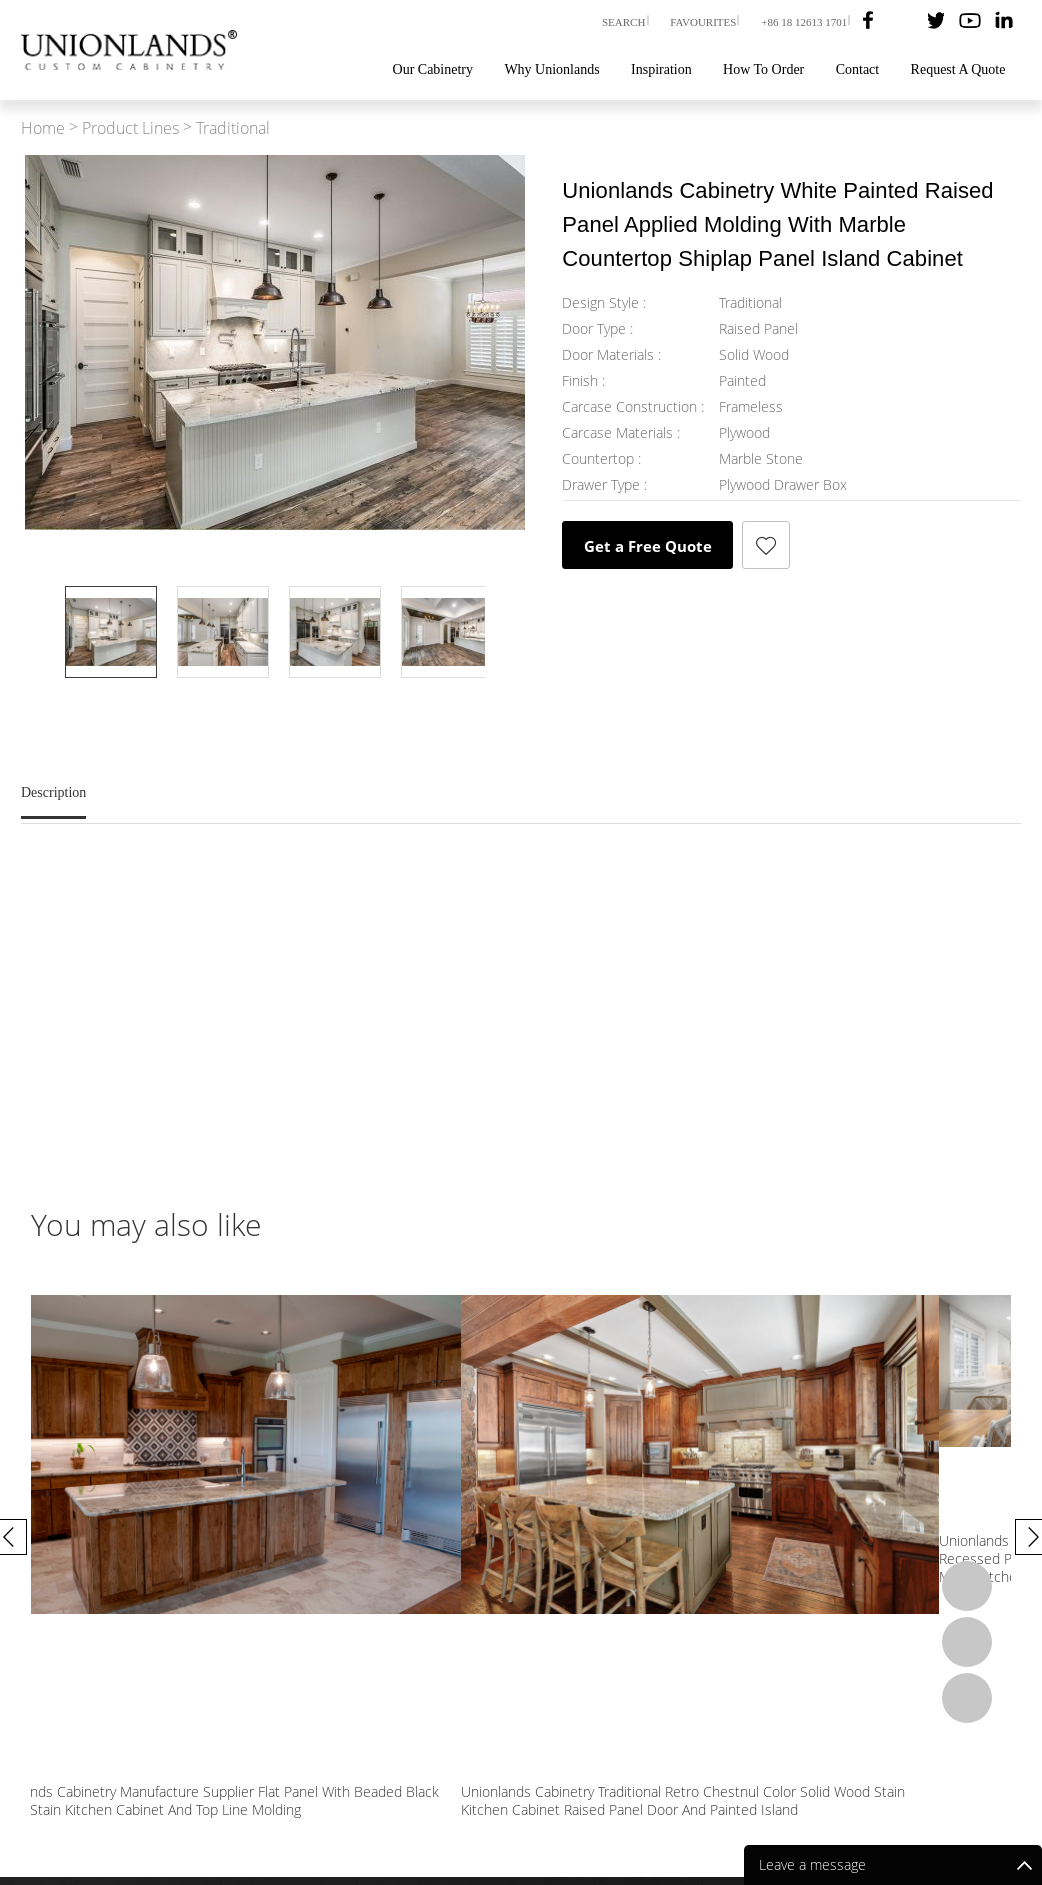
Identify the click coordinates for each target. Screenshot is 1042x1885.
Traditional (233, 128)
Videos (723, 1768)
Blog (778, 1768)
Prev (275, 558)
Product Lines (130, 128)
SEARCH (623, 22)
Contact (858, 69)
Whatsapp (967, 1586)
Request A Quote (958, 69)
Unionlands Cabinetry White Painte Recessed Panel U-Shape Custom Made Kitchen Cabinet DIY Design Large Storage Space (139, 1549)
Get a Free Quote (648, 546)
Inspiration (661, 69)
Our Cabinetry (433, 69)
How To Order (763, 69)
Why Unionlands (551, 69)
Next (275, 706)
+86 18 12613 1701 (804, 22)
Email (967, 1642)
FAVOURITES (703, 22)
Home (43, 128)
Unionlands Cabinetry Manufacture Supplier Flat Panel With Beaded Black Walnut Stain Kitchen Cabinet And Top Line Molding (642, 1549)
